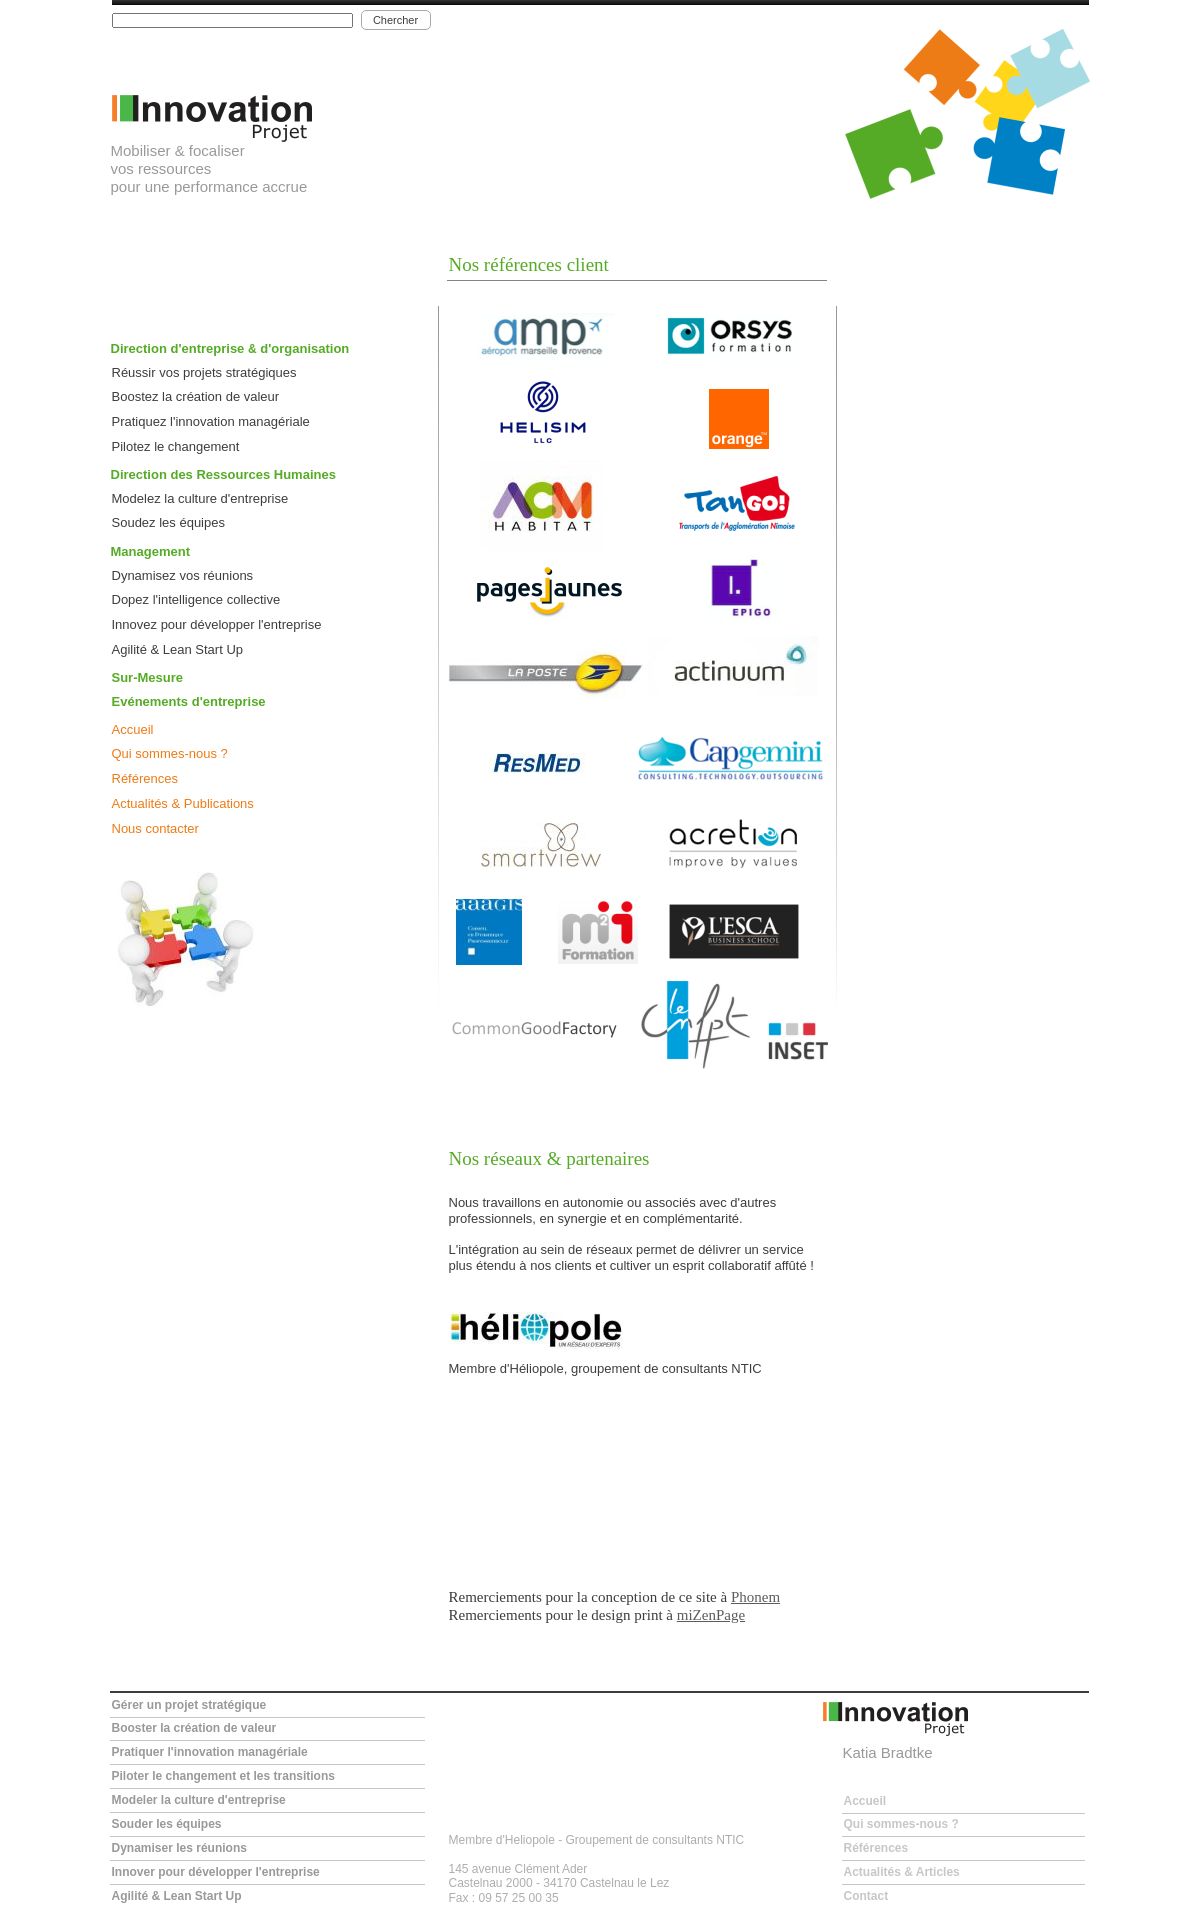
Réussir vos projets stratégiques (204, 372)
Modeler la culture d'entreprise (199, 1800)
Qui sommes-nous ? (170, 753)
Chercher (395, 20)
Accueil (133, 729)
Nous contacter (155, 828)
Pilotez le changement (176, 446)
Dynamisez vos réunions (183, 575)
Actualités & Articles (902, 1872)
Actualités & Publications (183, 803)
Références (145, 778)
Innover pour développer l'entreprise (216, 1872)
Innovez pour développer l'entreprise (217, 624)
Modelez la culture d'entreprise (200, 498)
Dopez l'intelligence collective (196, 599)
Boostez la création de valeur (196, 396)
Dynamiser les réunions (179, 1848)
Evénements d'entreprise (189, 701)
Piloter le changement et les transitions (223, 1776)
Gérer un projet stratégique (189, 1705)
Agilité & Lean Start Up (178, 649)
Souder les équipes (167, 1824)
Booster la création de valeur (194, 1728)
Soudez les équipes (168, 522)
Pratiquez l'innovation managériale (211, 421)
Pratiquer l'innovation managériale (210, 1752)
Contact (866, 1896)
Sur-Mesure (148, 677)
